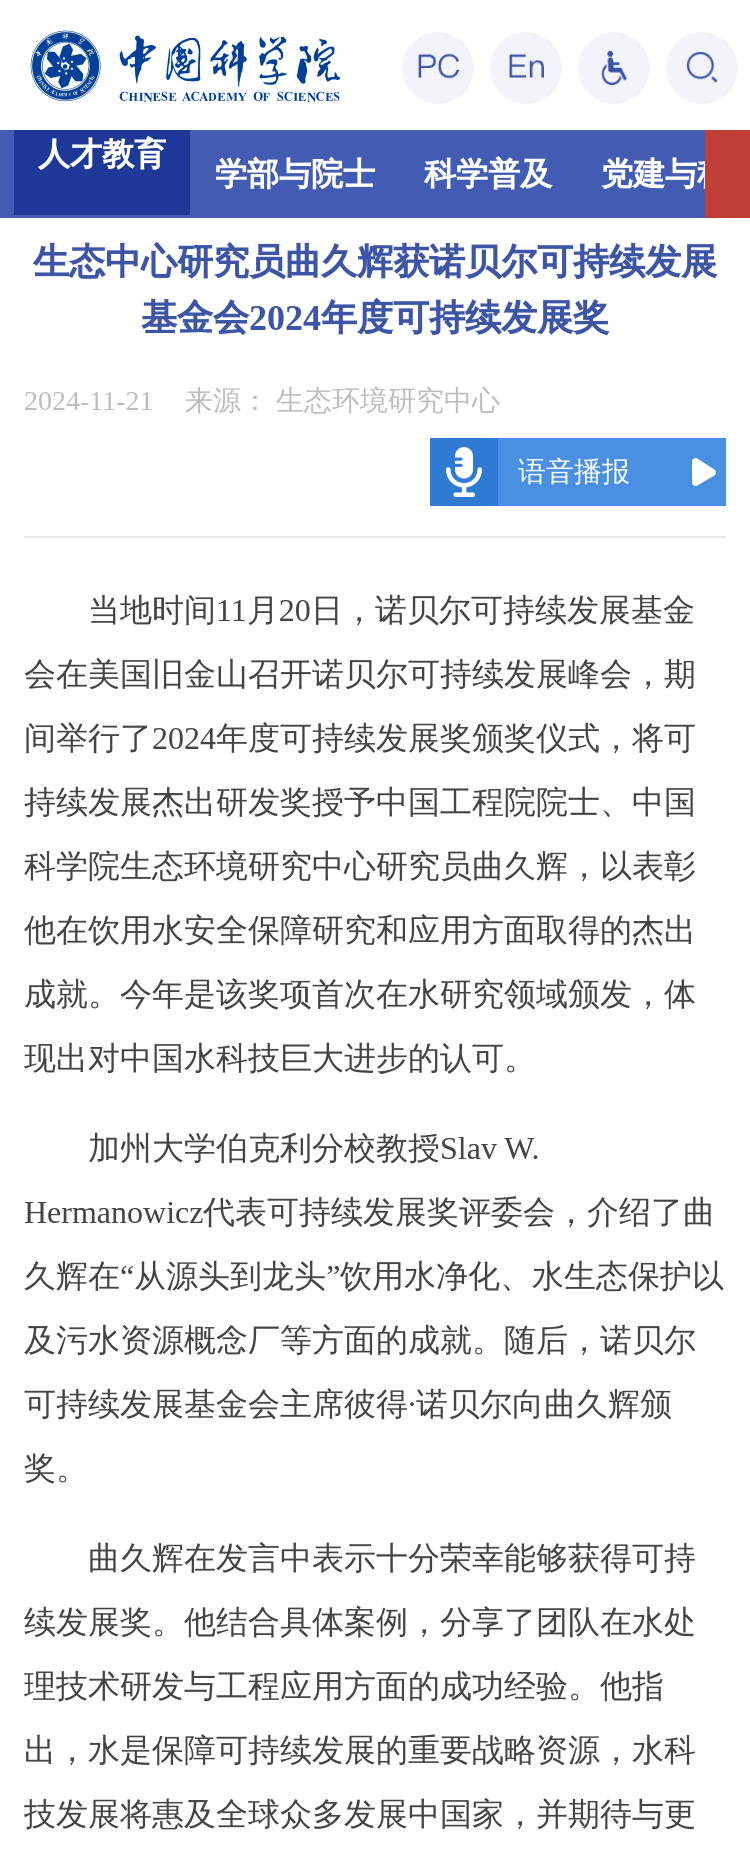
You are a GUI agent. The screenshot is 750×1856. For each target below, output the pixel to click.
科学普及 (488, 174)
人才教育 (102, 154)
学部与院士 (295, 174)
